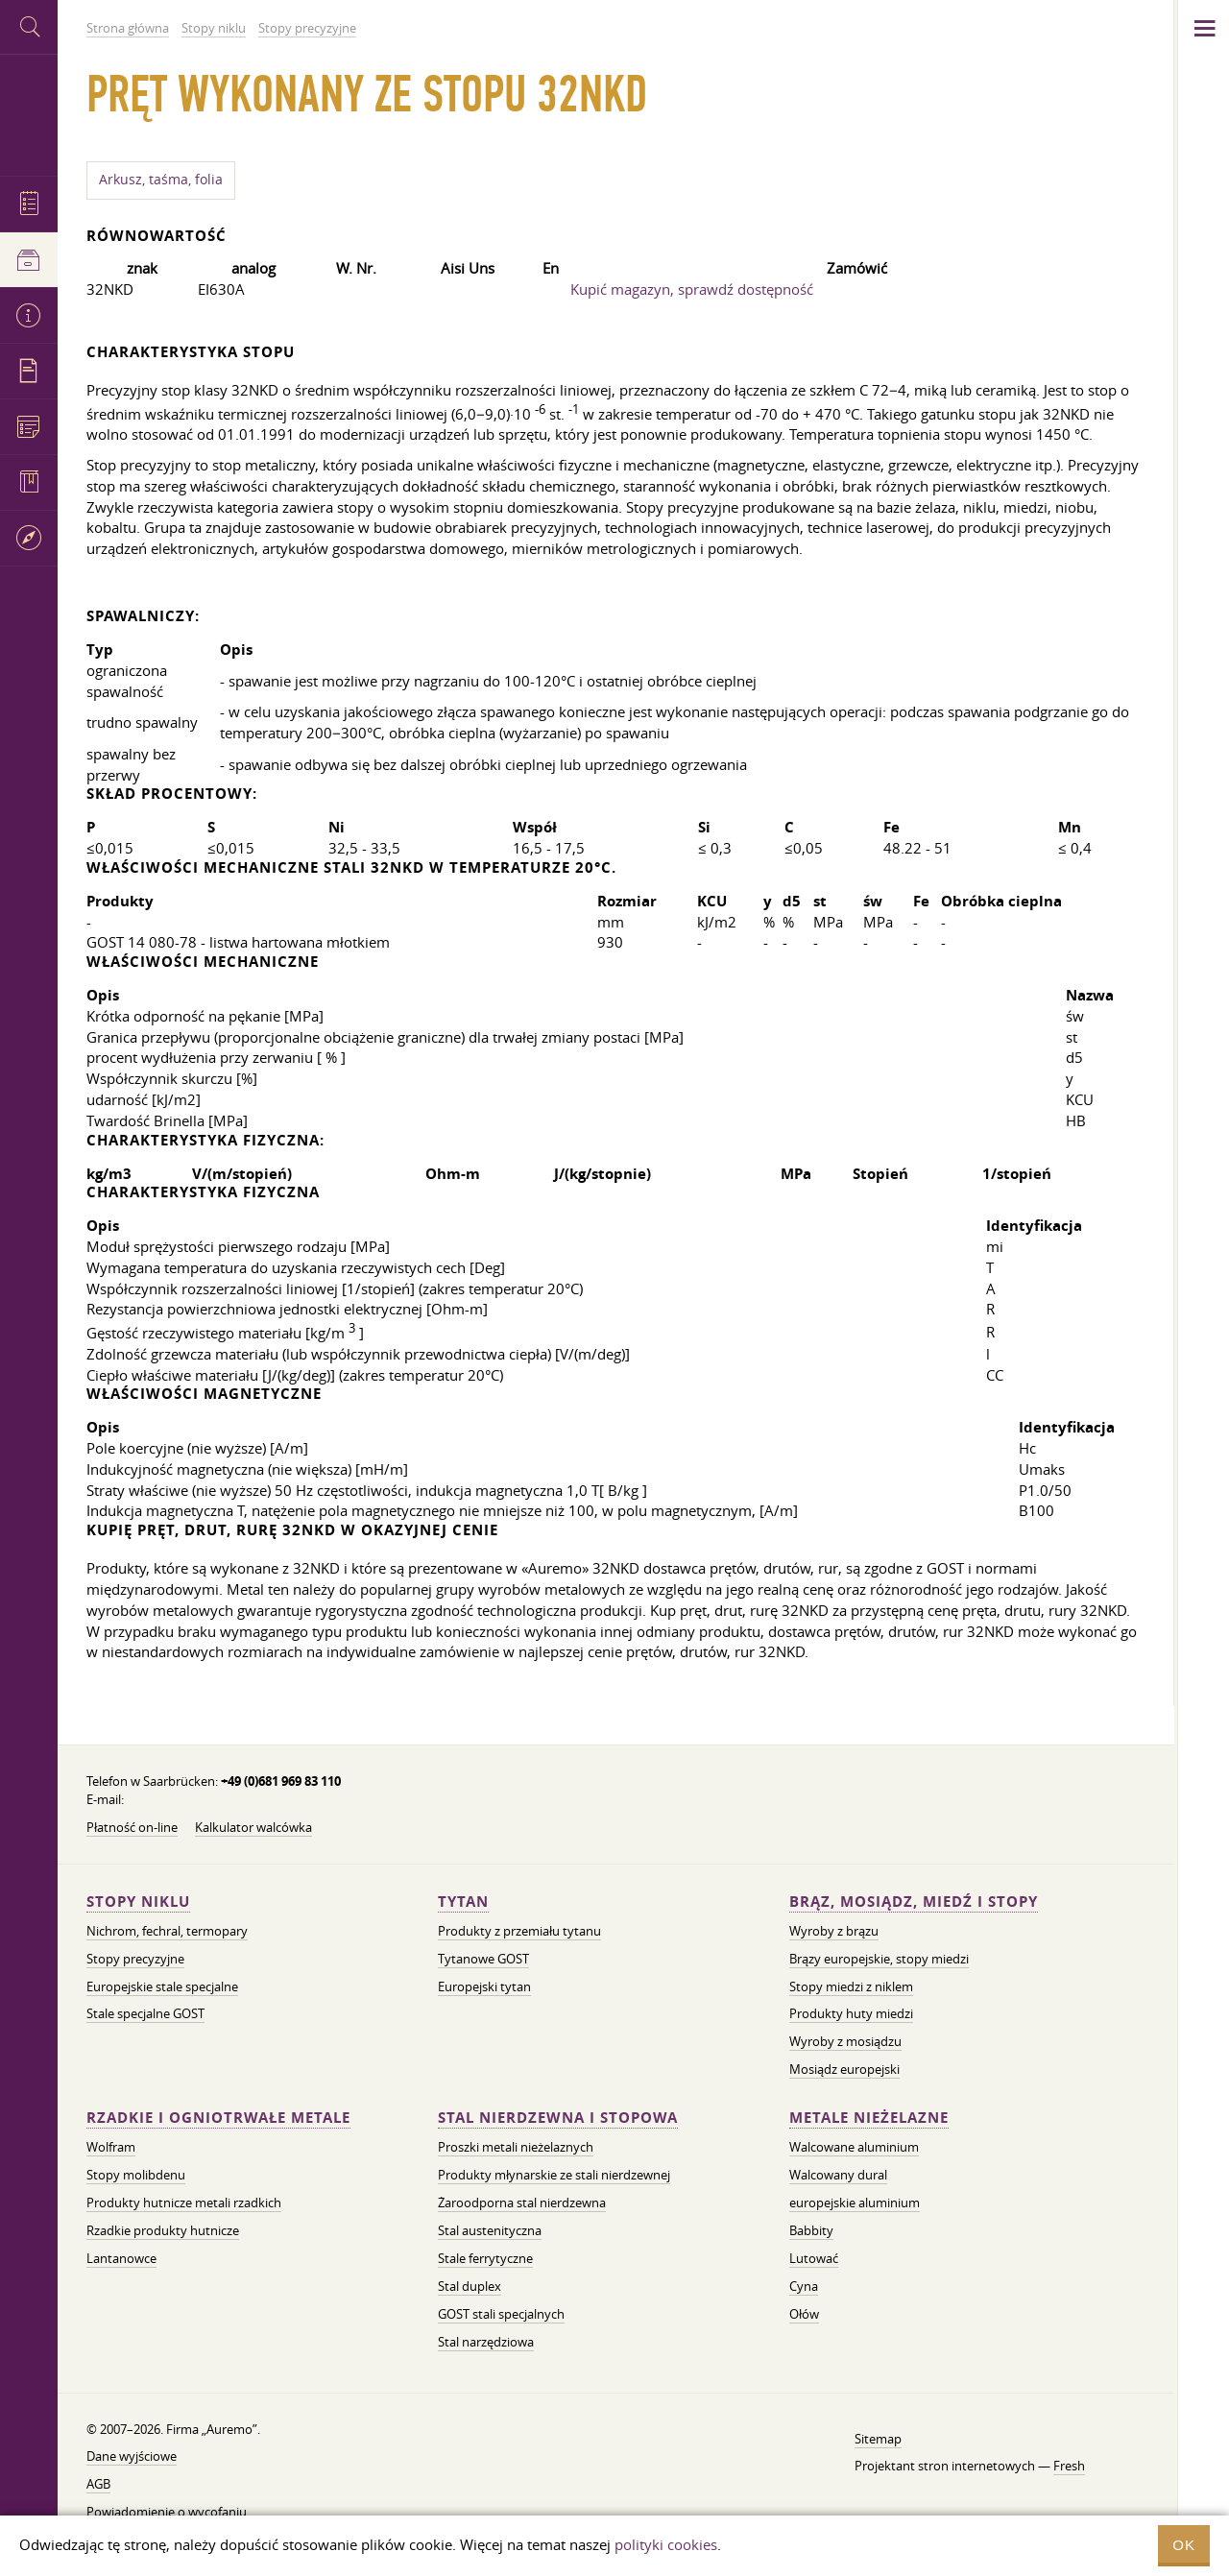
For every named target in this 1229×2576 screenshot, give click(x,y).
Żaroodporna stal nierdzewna (522, 2202)
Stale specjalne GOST (145, 2013)
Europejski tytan (484, 1986)
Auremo (29, 112)
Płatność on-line (132, 1827)
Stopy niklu (138, 1901)
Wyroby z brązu (834, 1930)
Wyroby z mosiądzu (845, 2041)
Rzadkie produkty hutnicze (162, 2230)
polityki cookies (665, 2544)
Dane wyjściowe (131, 2456)
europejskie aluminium (854, 2202)
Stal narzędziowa (486, 2341)
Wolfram (110, 2146)
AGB (98, 2483)
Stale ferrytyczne (485, 2258)
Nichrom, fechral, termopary (167, 1930)
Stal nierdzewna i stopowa (558, 2117)
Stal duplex (469, 2286)
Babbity (811, 2230)
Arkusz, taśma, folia (161, 179)
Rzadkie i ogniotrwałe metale (218, 2117)
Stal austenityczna (490, 2230)
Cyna (803, 2286)
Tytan (463, 1901)
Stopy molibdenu (135, 2174)
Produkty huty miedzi (851, 2013)
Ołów (804, 2314)
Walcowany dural (838, 2174)
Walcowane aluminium (854, 2146)
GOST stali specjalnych (501, 2314)
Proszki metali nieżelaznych (515, 2146)
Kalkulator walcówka (253, 1827)
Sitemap (878, 2438)
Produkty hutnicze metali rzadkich (183, 2202)
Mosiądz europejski (844, 2069)
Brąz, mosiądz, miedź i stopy (913, 1901)
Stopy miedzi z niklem (851, 1986)
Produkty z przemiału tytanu (519, 1930)
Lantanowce (121, 2258)
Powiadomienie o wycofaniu (166, 2511)
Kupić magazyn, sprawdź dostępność (691, 289)
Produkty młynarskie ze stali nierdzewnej (554, 2174)
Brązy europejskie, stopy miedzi (879, 1958)
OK (1183, 2545)
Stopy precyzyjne (135, 1958)
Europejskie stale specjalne (162, 1986)
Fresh (1069, 2465)
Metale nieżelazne (869, 2117)
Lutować (813, 2258)
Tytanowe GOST (483, 1958)
